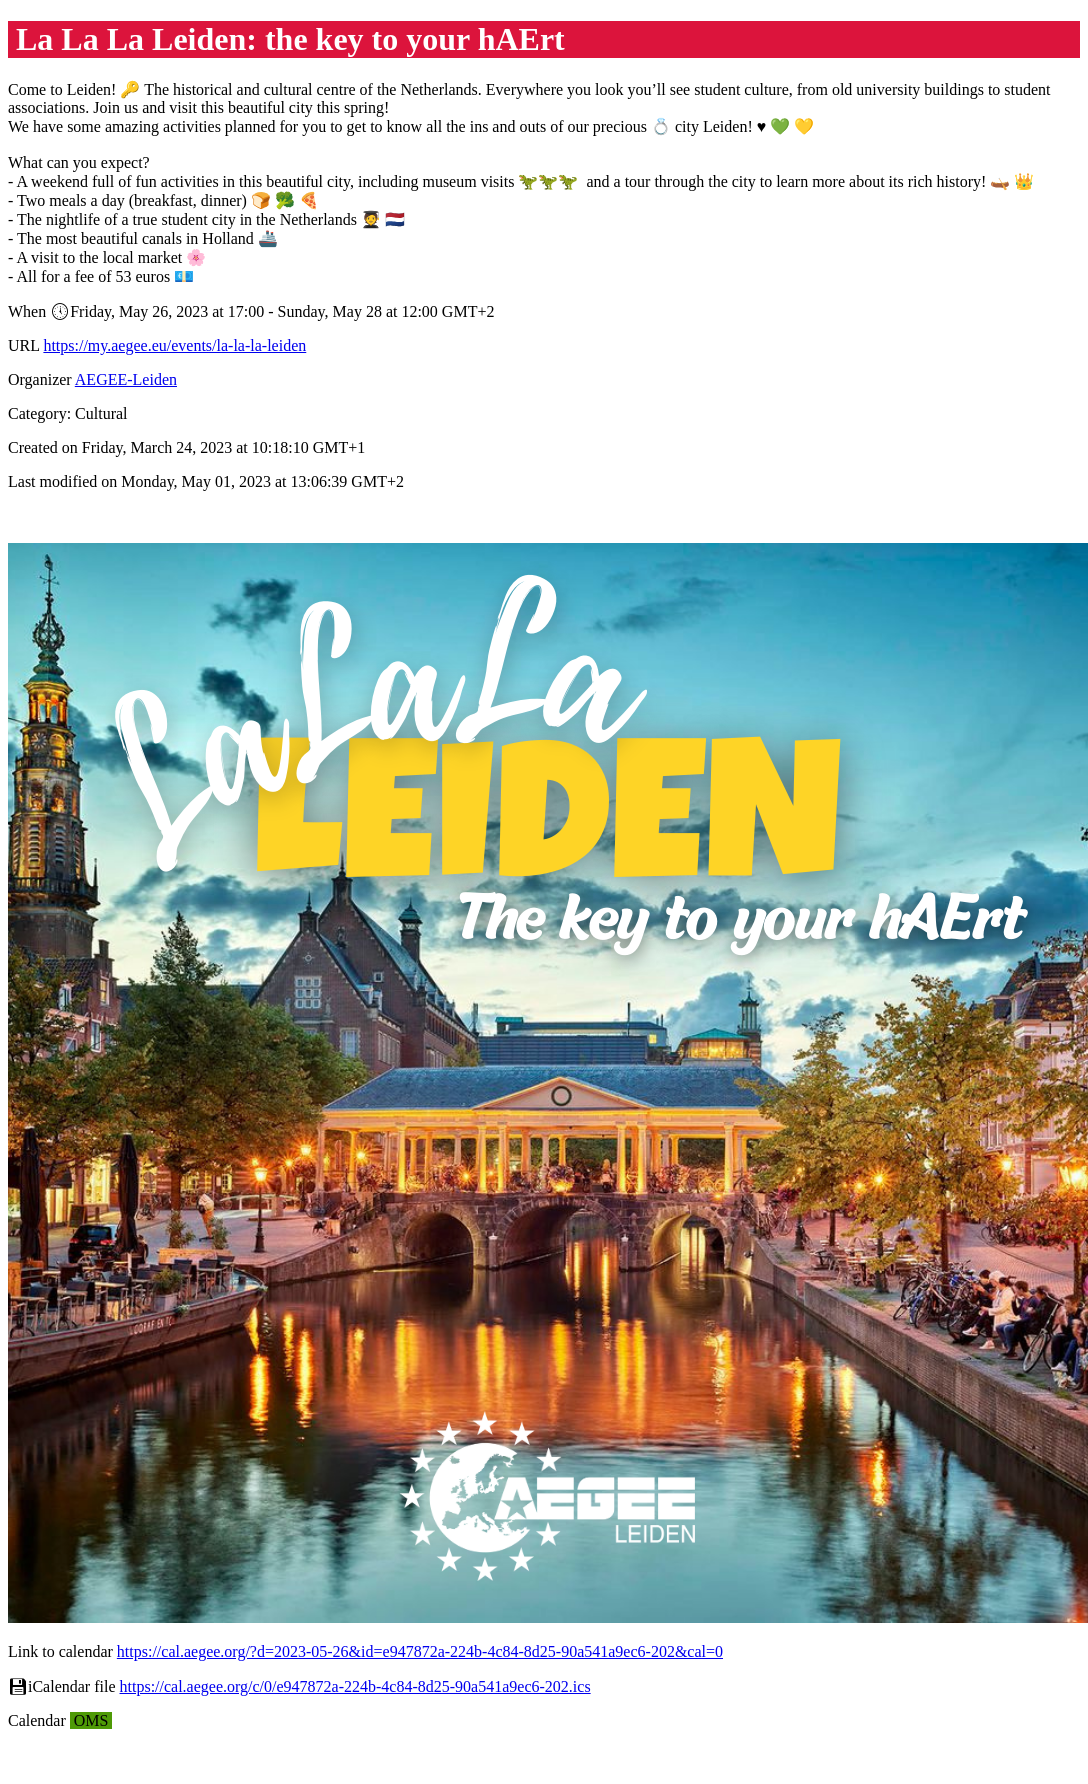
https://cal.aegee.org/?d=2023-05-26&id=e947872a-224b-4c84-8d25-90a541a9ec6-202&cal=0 (420, 1651)
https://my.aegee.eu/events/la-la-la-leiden (174, 345)
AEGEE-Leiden (126, 379)
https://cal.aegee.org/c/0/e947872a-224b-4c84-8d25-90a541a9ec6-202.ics (355, 1686)
